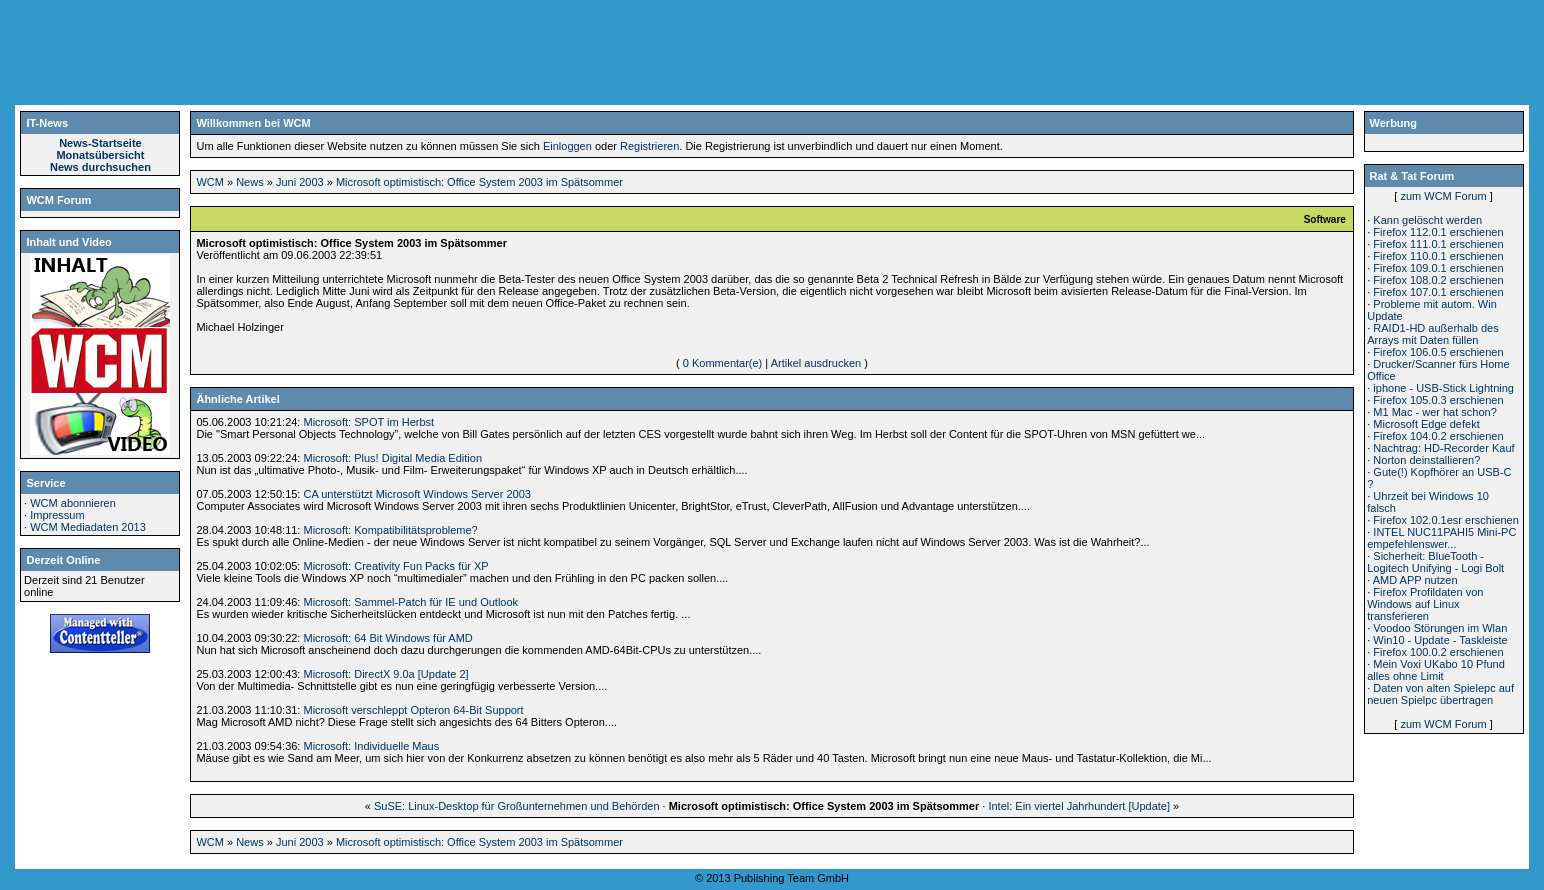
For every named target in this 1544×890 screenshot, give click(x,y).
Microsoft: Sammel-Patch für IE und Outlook (410, 602)
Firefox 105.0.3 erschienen (1438, 400)
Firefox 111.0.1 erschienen (1438, 244)
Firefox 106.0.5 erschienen (1438, 352)
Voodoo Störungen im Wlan (1440, 628)
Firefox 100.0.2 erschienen (1438, 652)
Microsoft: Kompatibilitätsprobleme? (390, 530)
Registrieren (649, 146)
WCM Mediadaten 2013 (88, 527)
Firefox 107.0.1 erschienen (1438, 292)
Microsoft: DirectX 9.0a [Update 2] (385, 674)
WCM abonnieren (73, 503)
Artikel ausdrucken (816, 363)
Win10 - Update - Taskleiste (1440, 640)
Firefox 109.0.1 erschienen (1438, 268)
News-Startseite (100, 143)
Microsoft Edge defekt (1426, 424)
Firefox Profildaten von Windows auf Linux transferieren (1425, 604)
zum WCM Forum (1443, 196)
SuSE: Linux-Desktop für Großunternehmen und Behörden (517, 806)
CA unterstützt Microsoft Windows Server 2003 (416, 494)
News (250, 182)
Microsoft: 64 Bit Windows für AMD (387, 638)
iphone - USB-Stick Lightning (1443, 388)
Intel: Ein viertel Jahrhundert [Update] (1079, 806)
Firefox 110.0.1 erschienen (1438, 256)
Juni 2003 (300, 182)
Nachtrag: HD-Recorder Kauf (1443, 448)
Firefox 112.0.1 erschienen (1438, 232)
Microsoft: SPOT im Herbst (368, 422)
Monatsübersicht (100, 155)
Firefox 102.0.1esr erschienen (1446, 520)
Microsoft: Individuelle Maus (371, 746)
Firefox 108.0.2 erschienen (1438, 280)
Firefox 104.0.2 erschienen (1438, 436)
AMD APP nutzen (1415, 580)
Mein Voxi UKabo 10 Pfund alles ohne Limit (1436, 670)
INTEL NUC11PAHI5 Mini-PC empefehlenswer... (1441, 538)
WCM (210, 182)
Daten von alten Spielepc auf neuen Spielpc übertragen (1440, 694)
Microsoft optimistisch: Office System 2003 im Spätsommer (479, 182)
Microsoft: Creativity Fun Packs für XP (395, 566)
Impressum (57, 515)
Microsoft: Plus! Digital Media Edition (392, 458)
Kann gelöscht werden (1427, 220)
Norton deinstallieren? (1426, 460)
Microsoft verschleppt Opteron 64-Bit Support (413, 710)
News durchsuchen (100, 167)
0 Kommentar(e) (722, 363)
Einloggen (567, 146)
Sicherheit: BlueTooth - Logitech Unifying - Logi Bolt (1435, 562)
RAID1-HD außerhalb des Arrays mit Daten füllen (1432, 334)
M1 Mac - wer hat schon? (1435, 412)
